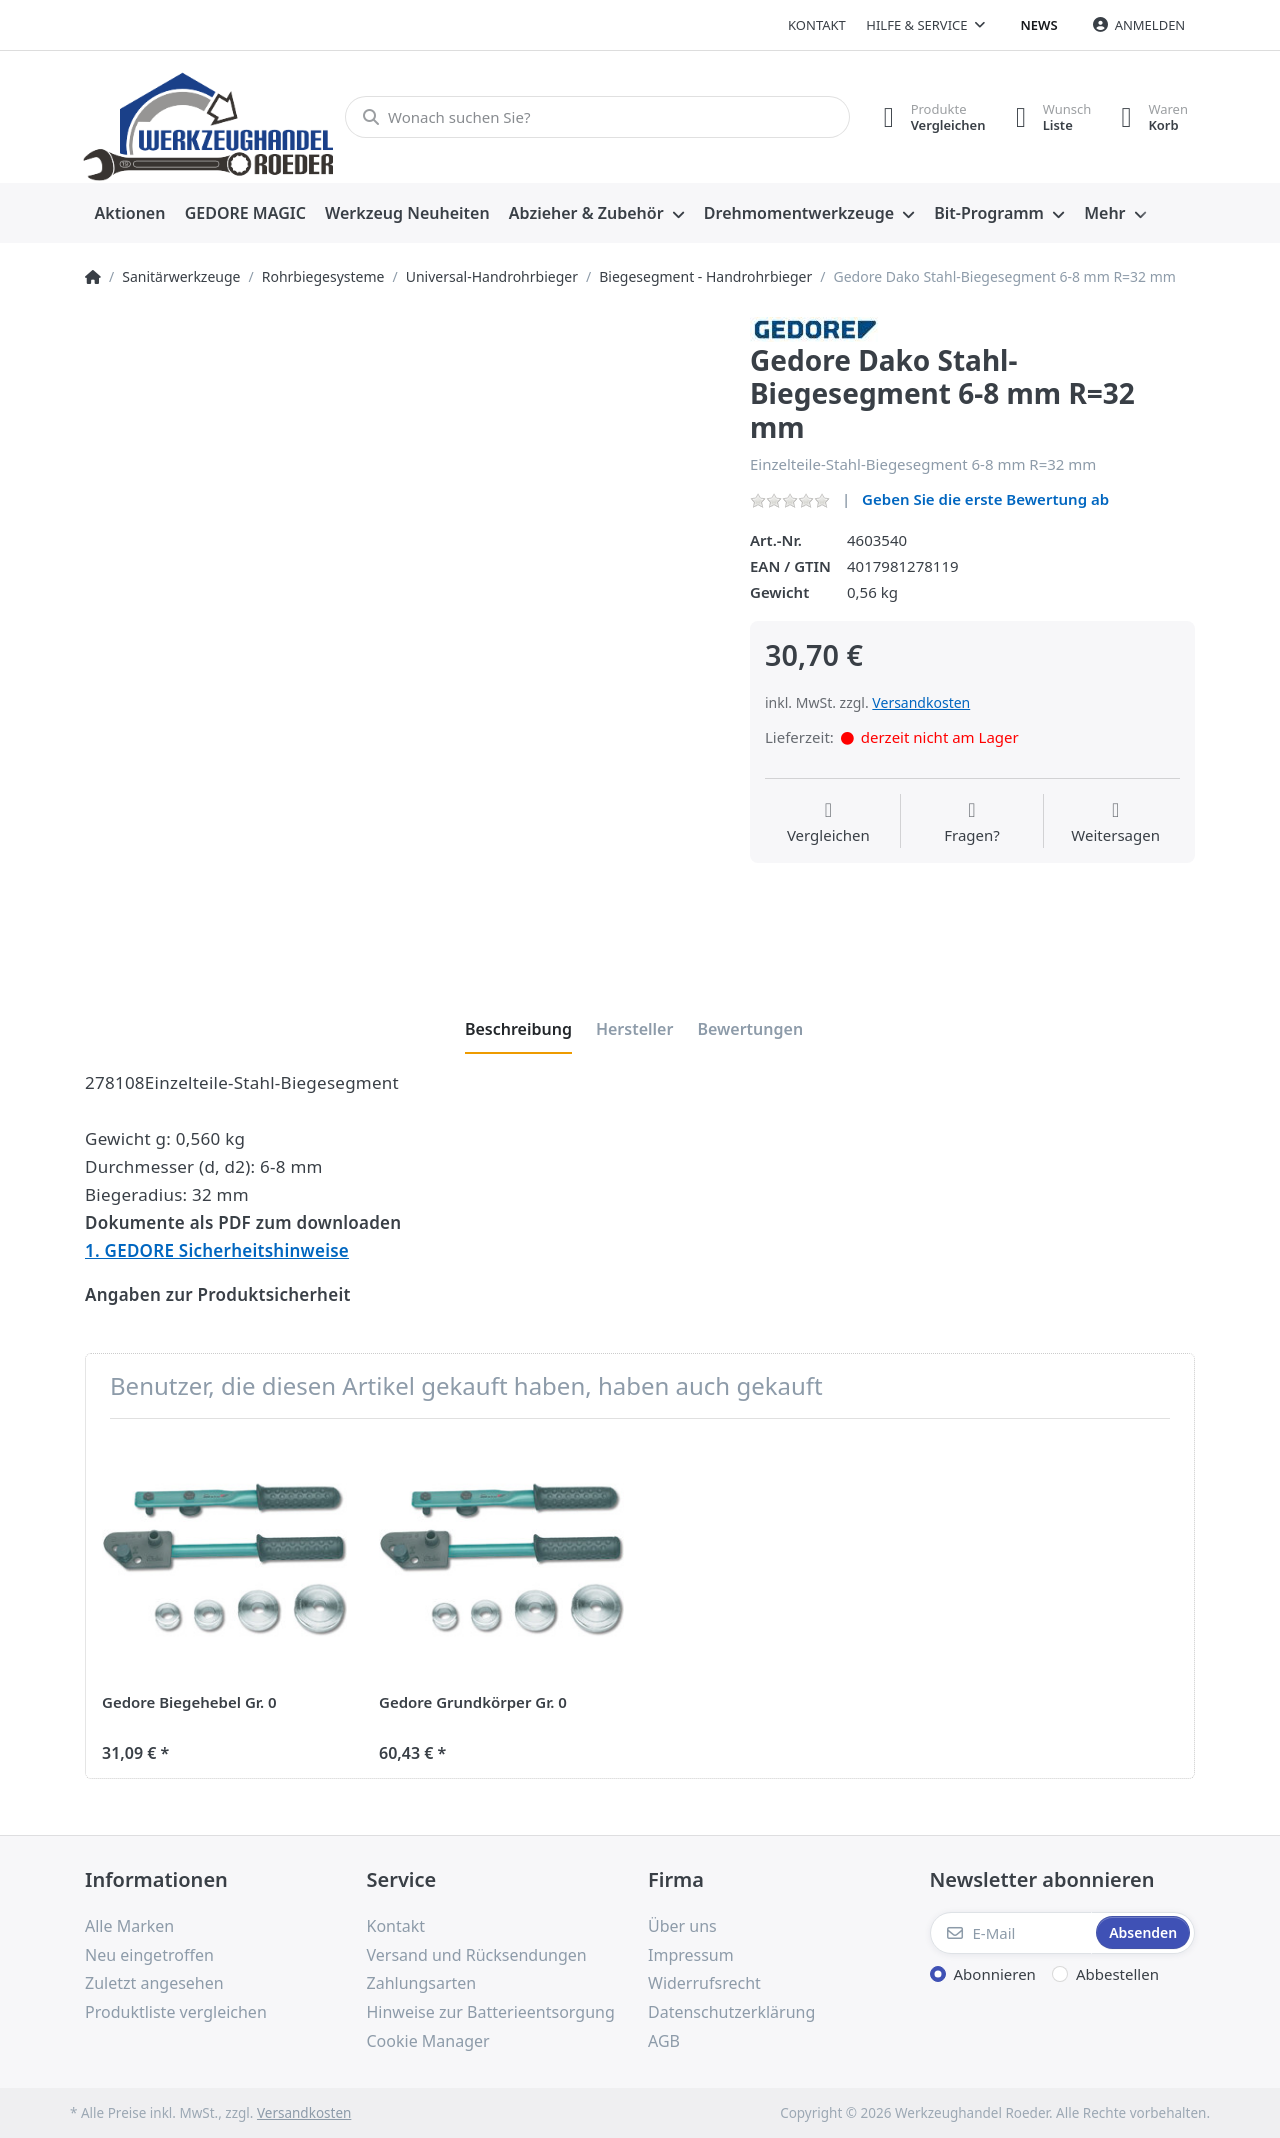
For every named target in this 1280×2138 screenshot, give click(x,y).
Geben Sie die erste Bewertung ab (985, 499)
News (1039, 25)
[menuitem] (130, 214)
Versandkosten (921, 702)
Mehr (1104, 213)
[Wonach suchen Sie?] (597, 117)
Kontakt (817, 25)
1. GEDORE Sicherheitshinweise (217, 1250)
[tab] (518, 1029)
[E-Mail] (1011, 1933)
